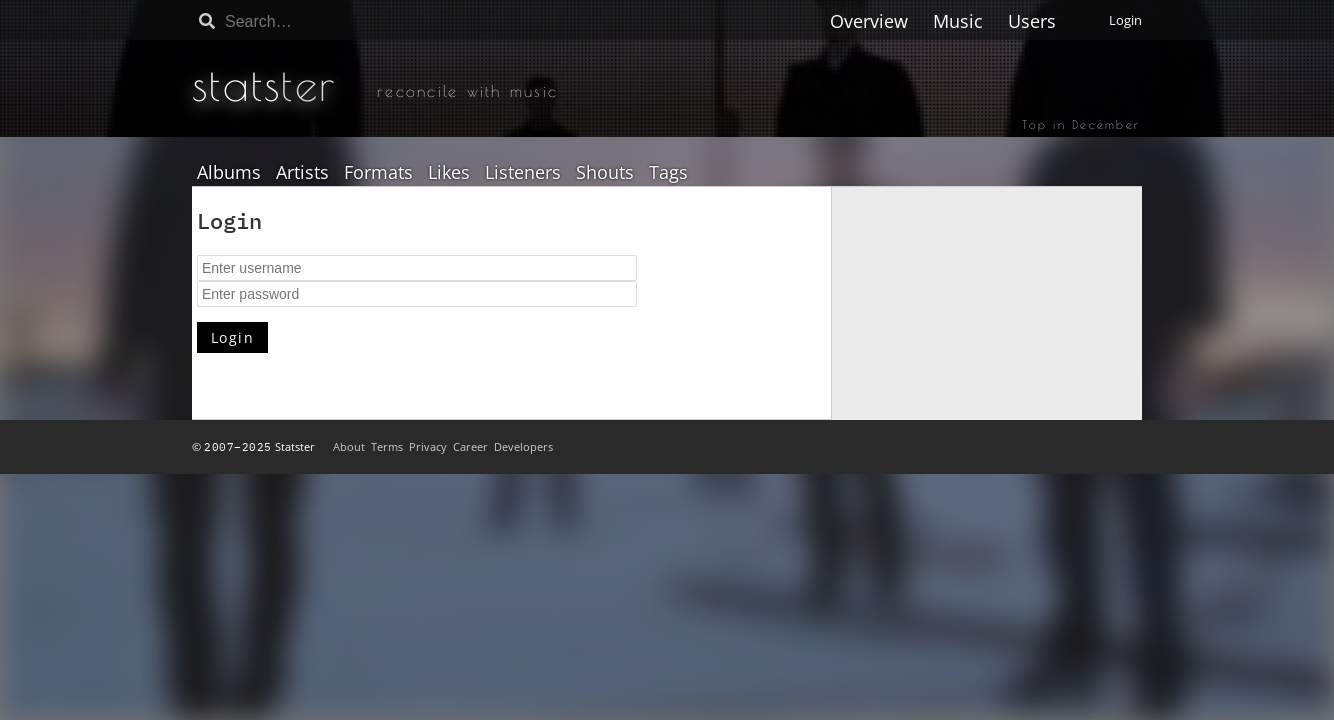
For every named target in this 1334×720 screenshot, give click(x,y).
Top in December (1081, 124)
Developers (523, 446)
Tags (668, 173)
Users (1032, 21)
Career (470, 446)
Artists (302, 173)
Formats (378, 173)
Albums (229, 173)
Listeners (523, 173)
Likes (449, 173)
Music (958, 21)
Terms (387, 446)
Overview (869, 21)
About (349, 446)
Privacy (428, 446)
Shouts (605, 173)
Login (1125, 20)
